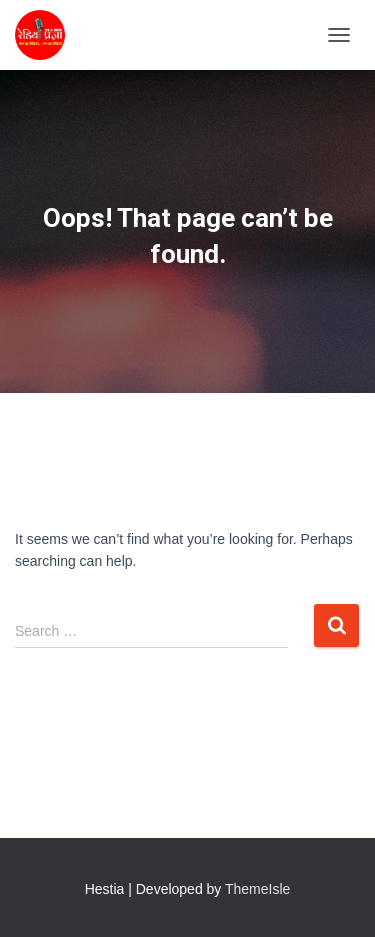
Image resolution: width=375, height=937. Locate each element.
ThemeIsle (257, 889)
